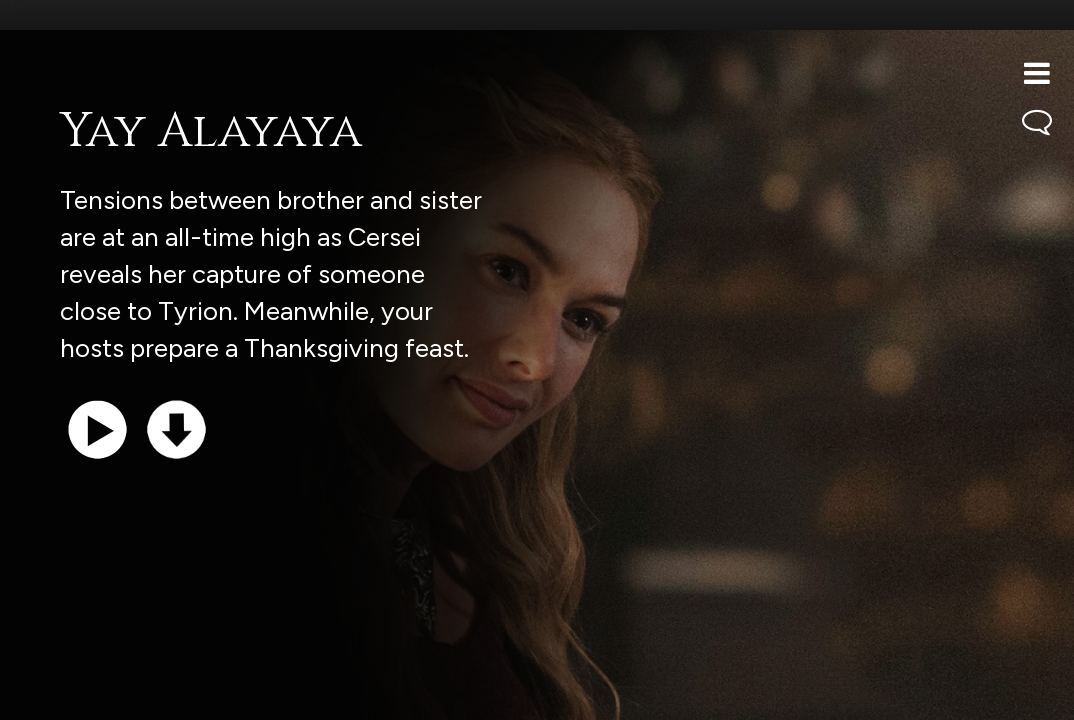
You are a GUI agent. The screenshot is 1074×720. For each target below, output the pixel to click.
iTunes (268, 694)
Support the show (110, 694)
